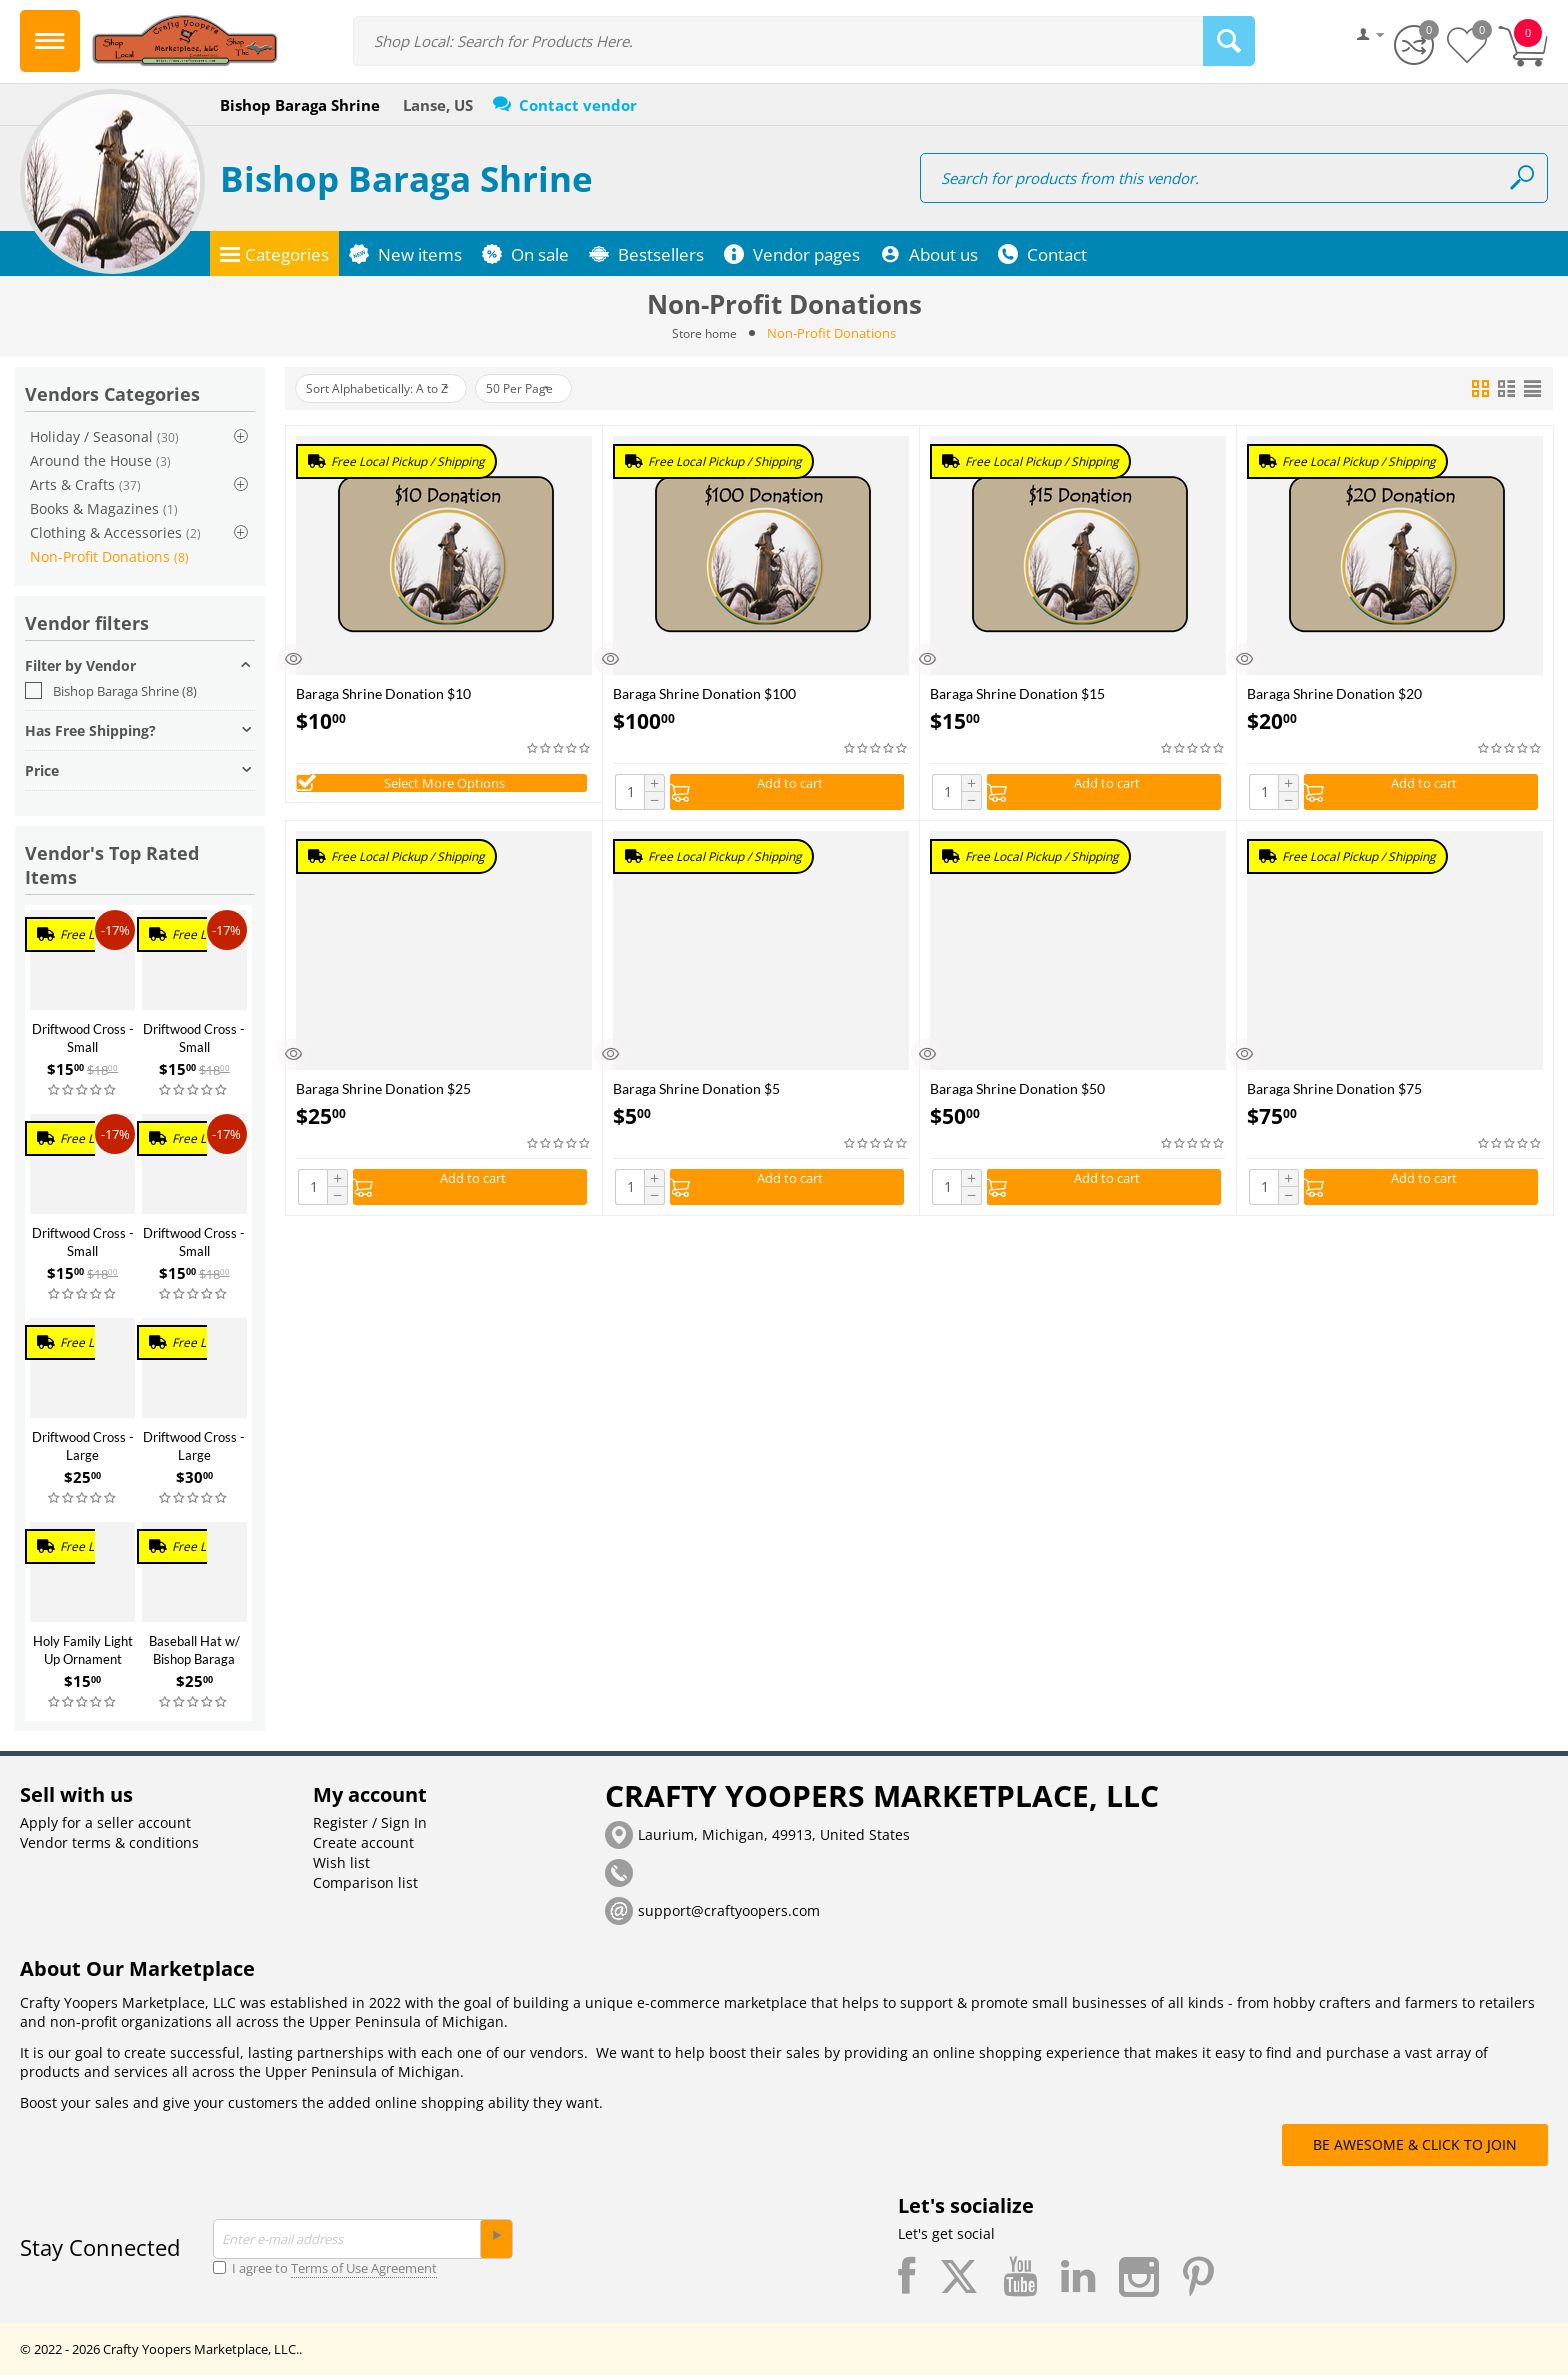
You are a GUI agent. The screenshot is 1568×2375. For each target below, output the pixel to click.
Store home (705, 333)
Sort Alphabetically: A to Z (389, 389)
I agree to (325, 2268)
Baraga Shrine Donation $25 (383, 1093)
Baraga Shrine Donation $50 (1017, 1093)
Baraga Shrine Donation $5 (696, 1093)
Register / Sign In (370, 1822)
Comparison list (365, 1882)
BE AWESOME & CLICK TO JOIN (1415, 2144)
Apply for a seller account (105, 1822)
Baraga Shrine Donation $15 (1017, 693)
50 (552, 389)
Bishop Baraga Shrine (406, 178)
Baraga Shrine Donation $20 (1334, 693)
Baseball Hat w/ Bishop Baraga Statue (194, 1659)
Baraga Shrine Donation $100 (704, 693)
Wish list (341, 1862)
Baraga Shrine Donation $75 (1334, 1093)
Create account (363, 1842)
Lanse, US (438, 105)
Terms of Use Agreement (364, 2268)
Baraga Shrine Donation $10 (383, 693)
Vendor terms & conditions (109, 1842)
